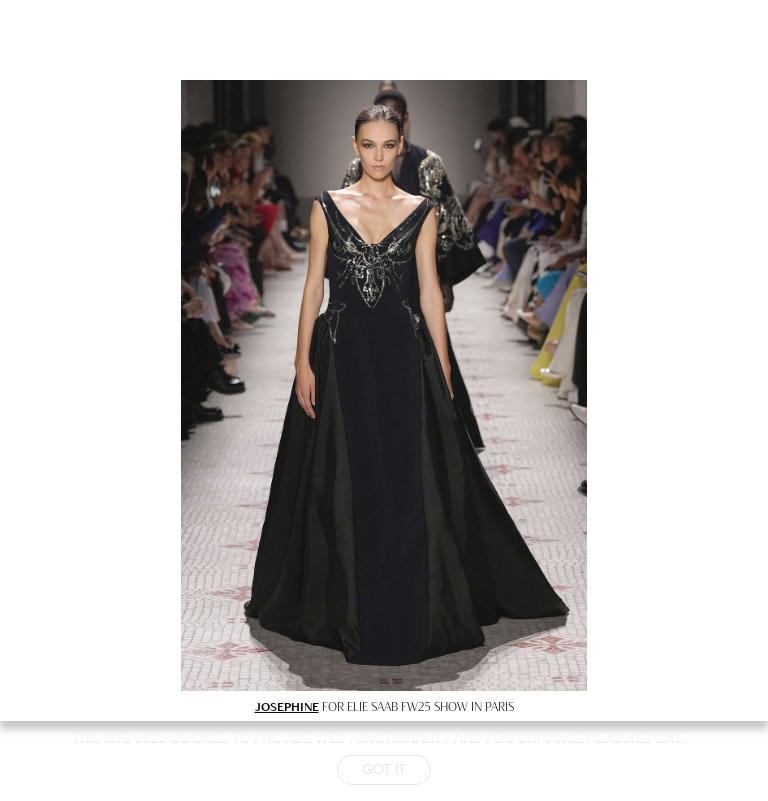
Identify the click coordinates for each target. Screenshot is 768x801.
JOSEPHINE (287, 706)
